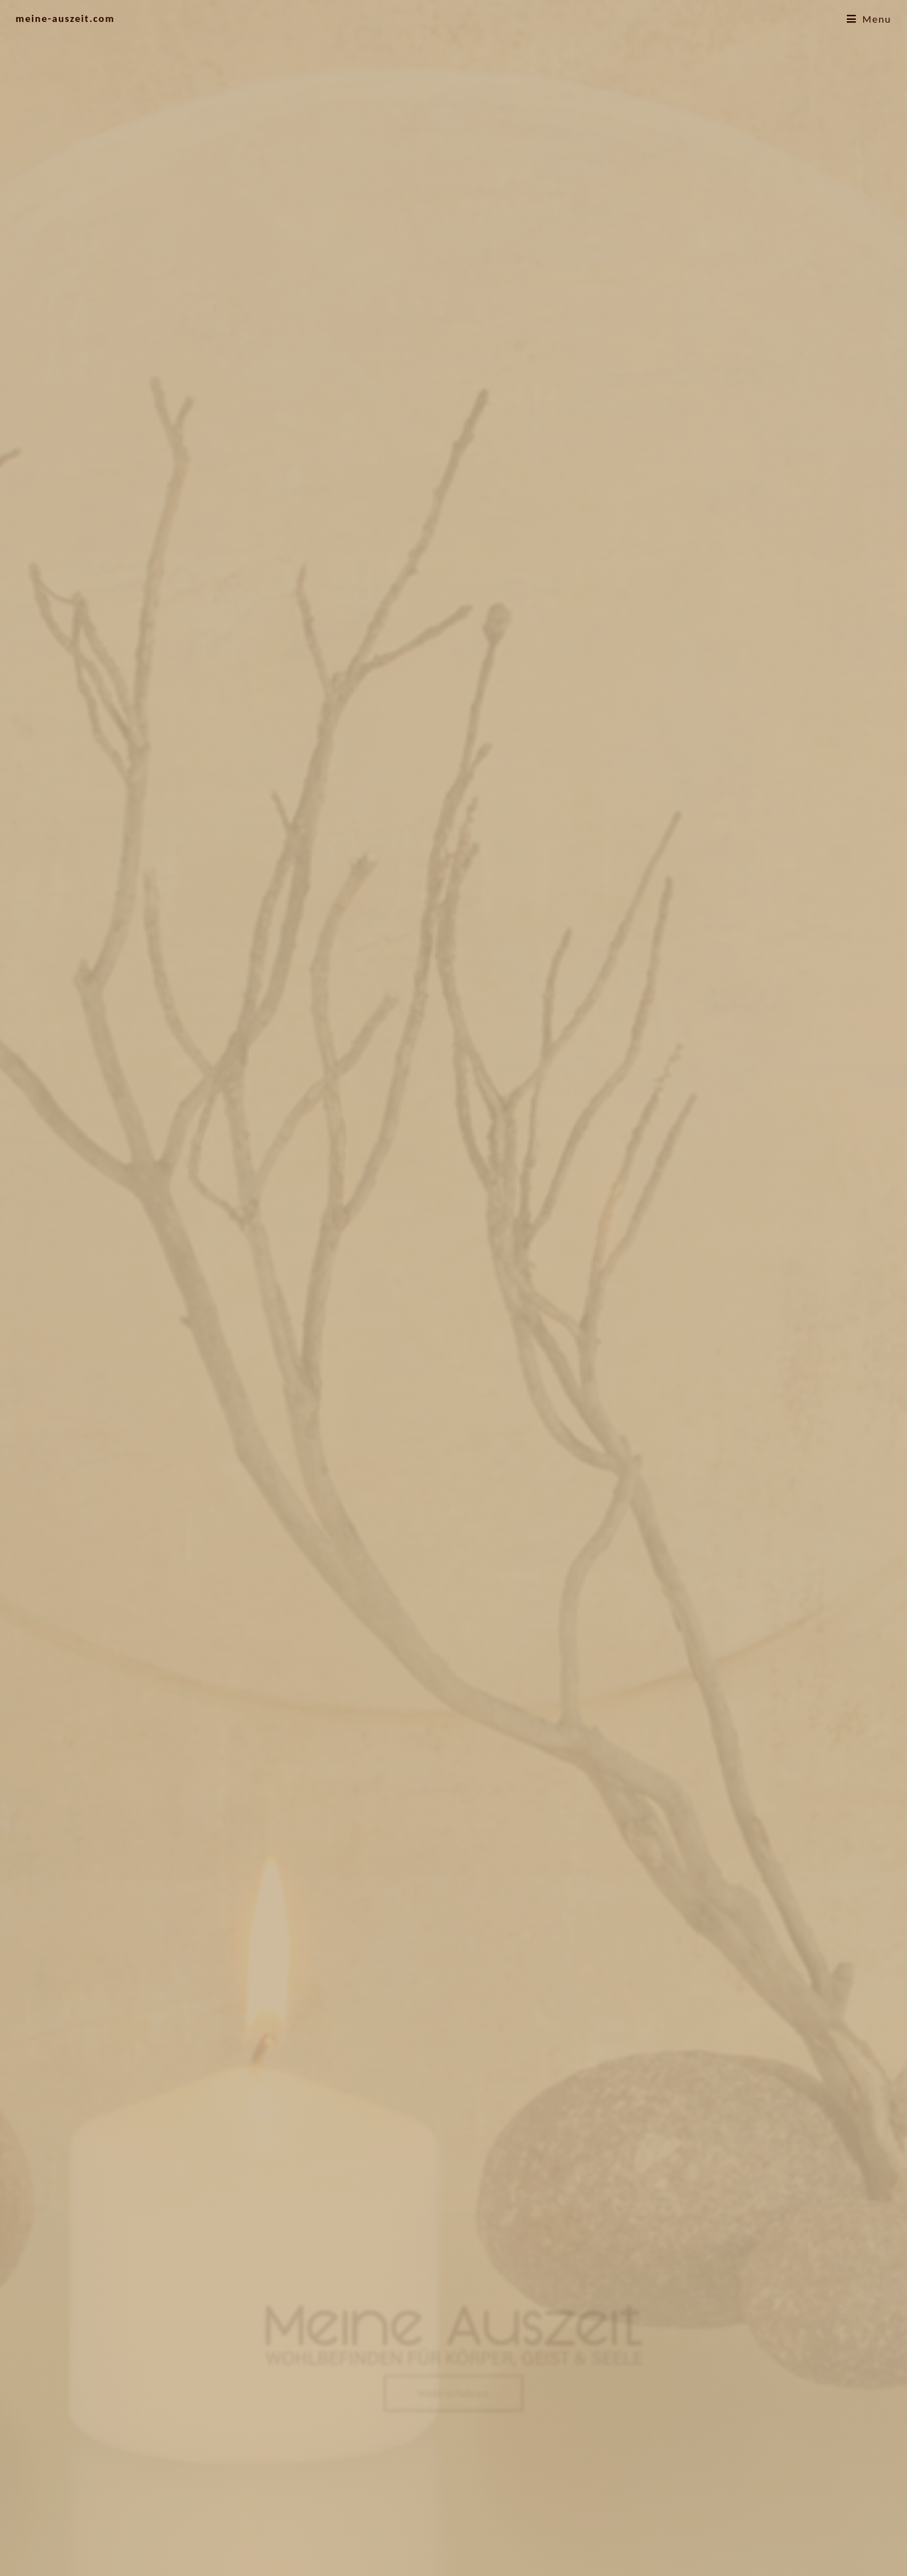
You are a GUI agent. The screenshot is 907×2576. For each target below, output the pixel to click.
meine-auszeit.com (65, 18)
